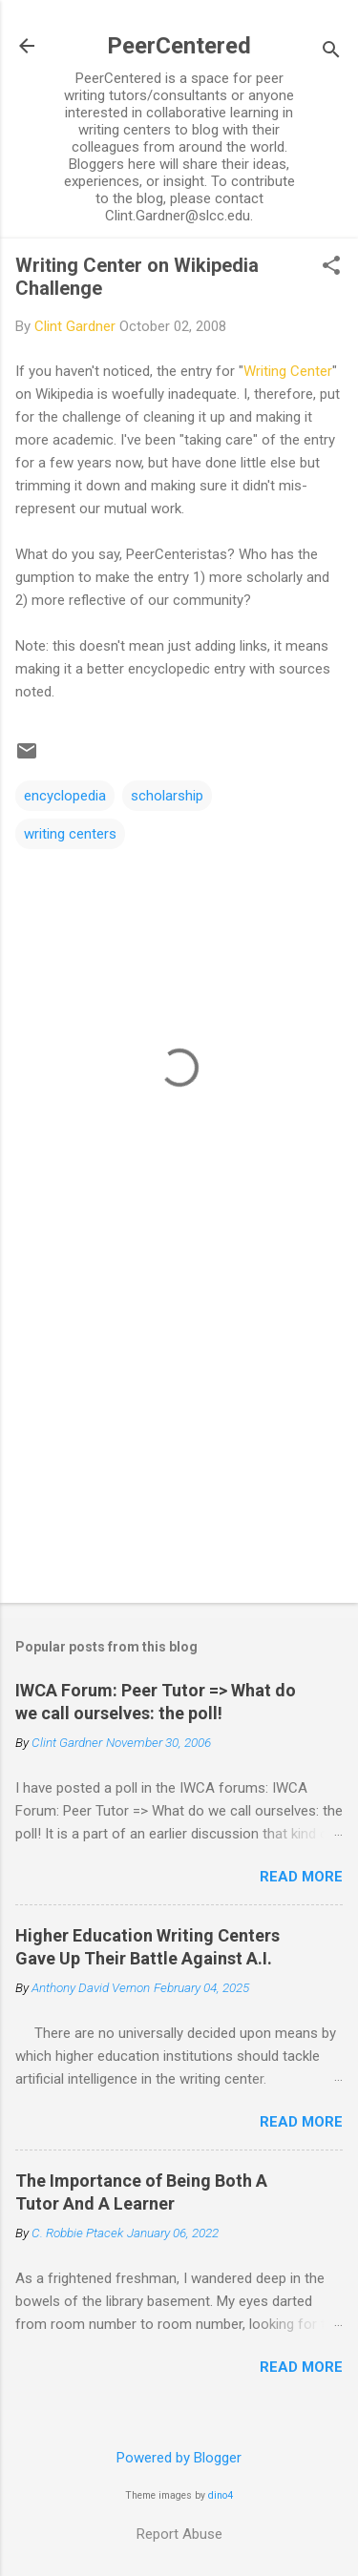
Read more (301, 1876)
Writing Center (287, 371)
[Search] (331, 52)
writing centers (70, 833)
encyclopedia (65, 795)
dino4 (220, 2495)
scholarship (167, 795)
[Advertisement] (179, 1438)
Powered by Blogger (179, 2457)
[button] (331, 267)
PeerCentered (179, 45)
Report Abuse (179, 2534)
